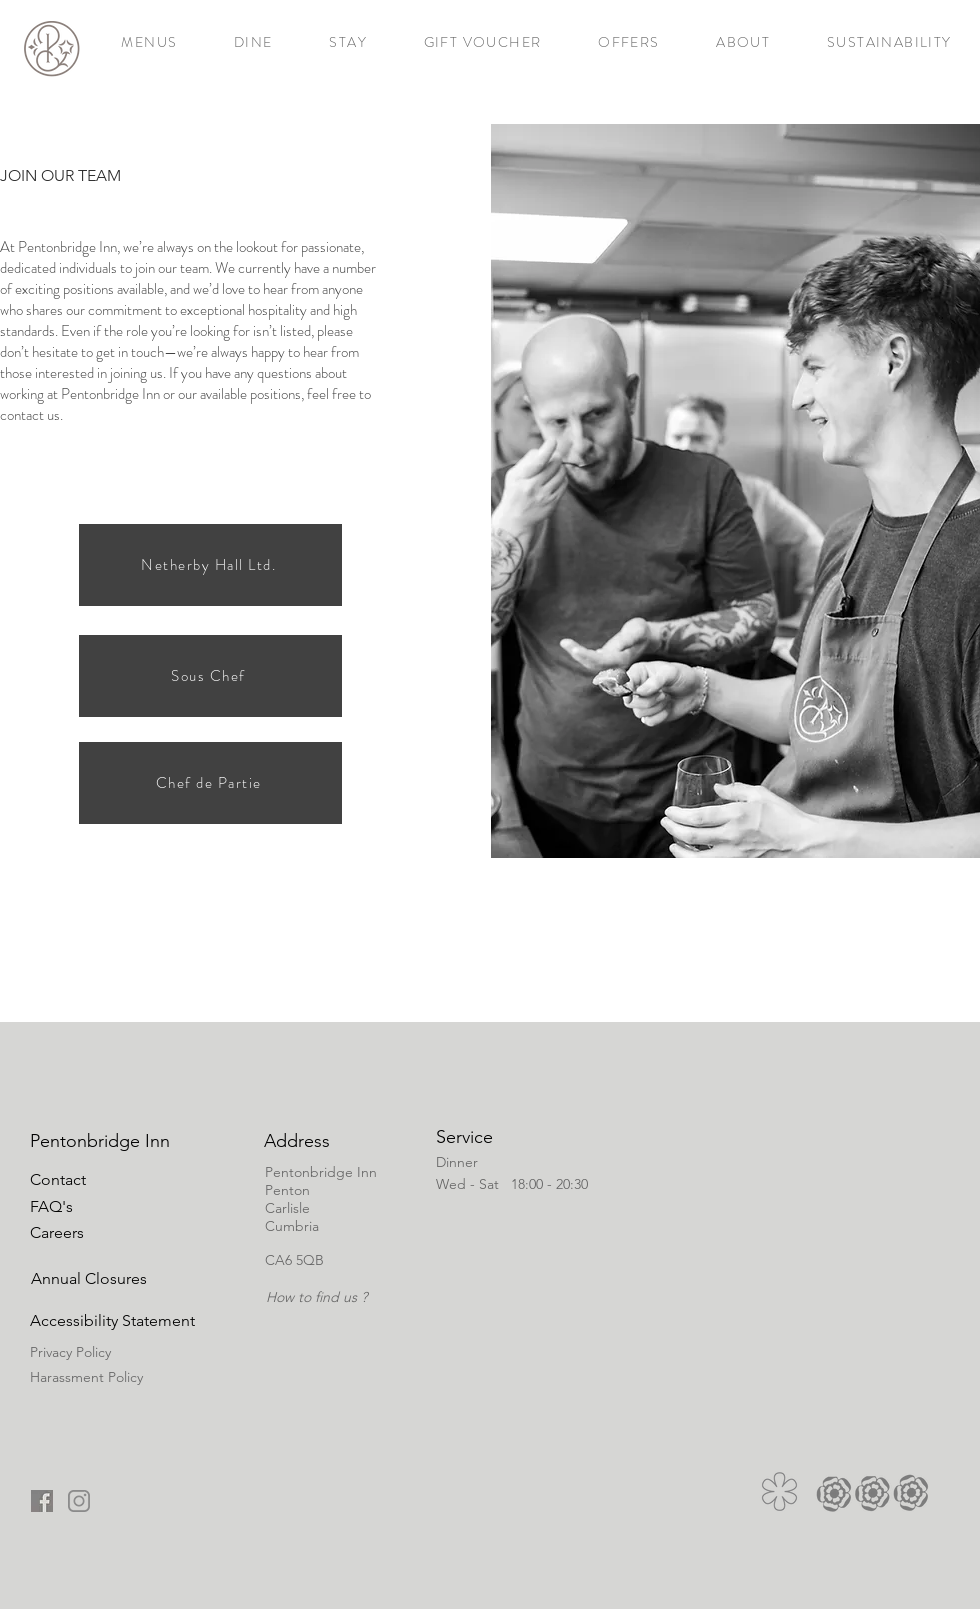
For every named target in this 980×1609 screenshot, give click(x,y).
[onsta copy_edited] (79, 1501)
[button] (89, 1278)
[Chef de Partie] (210, 783)
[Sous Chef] (210, 676)
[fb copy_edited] (42, 1501)
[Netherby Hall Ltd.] (210, 565)
